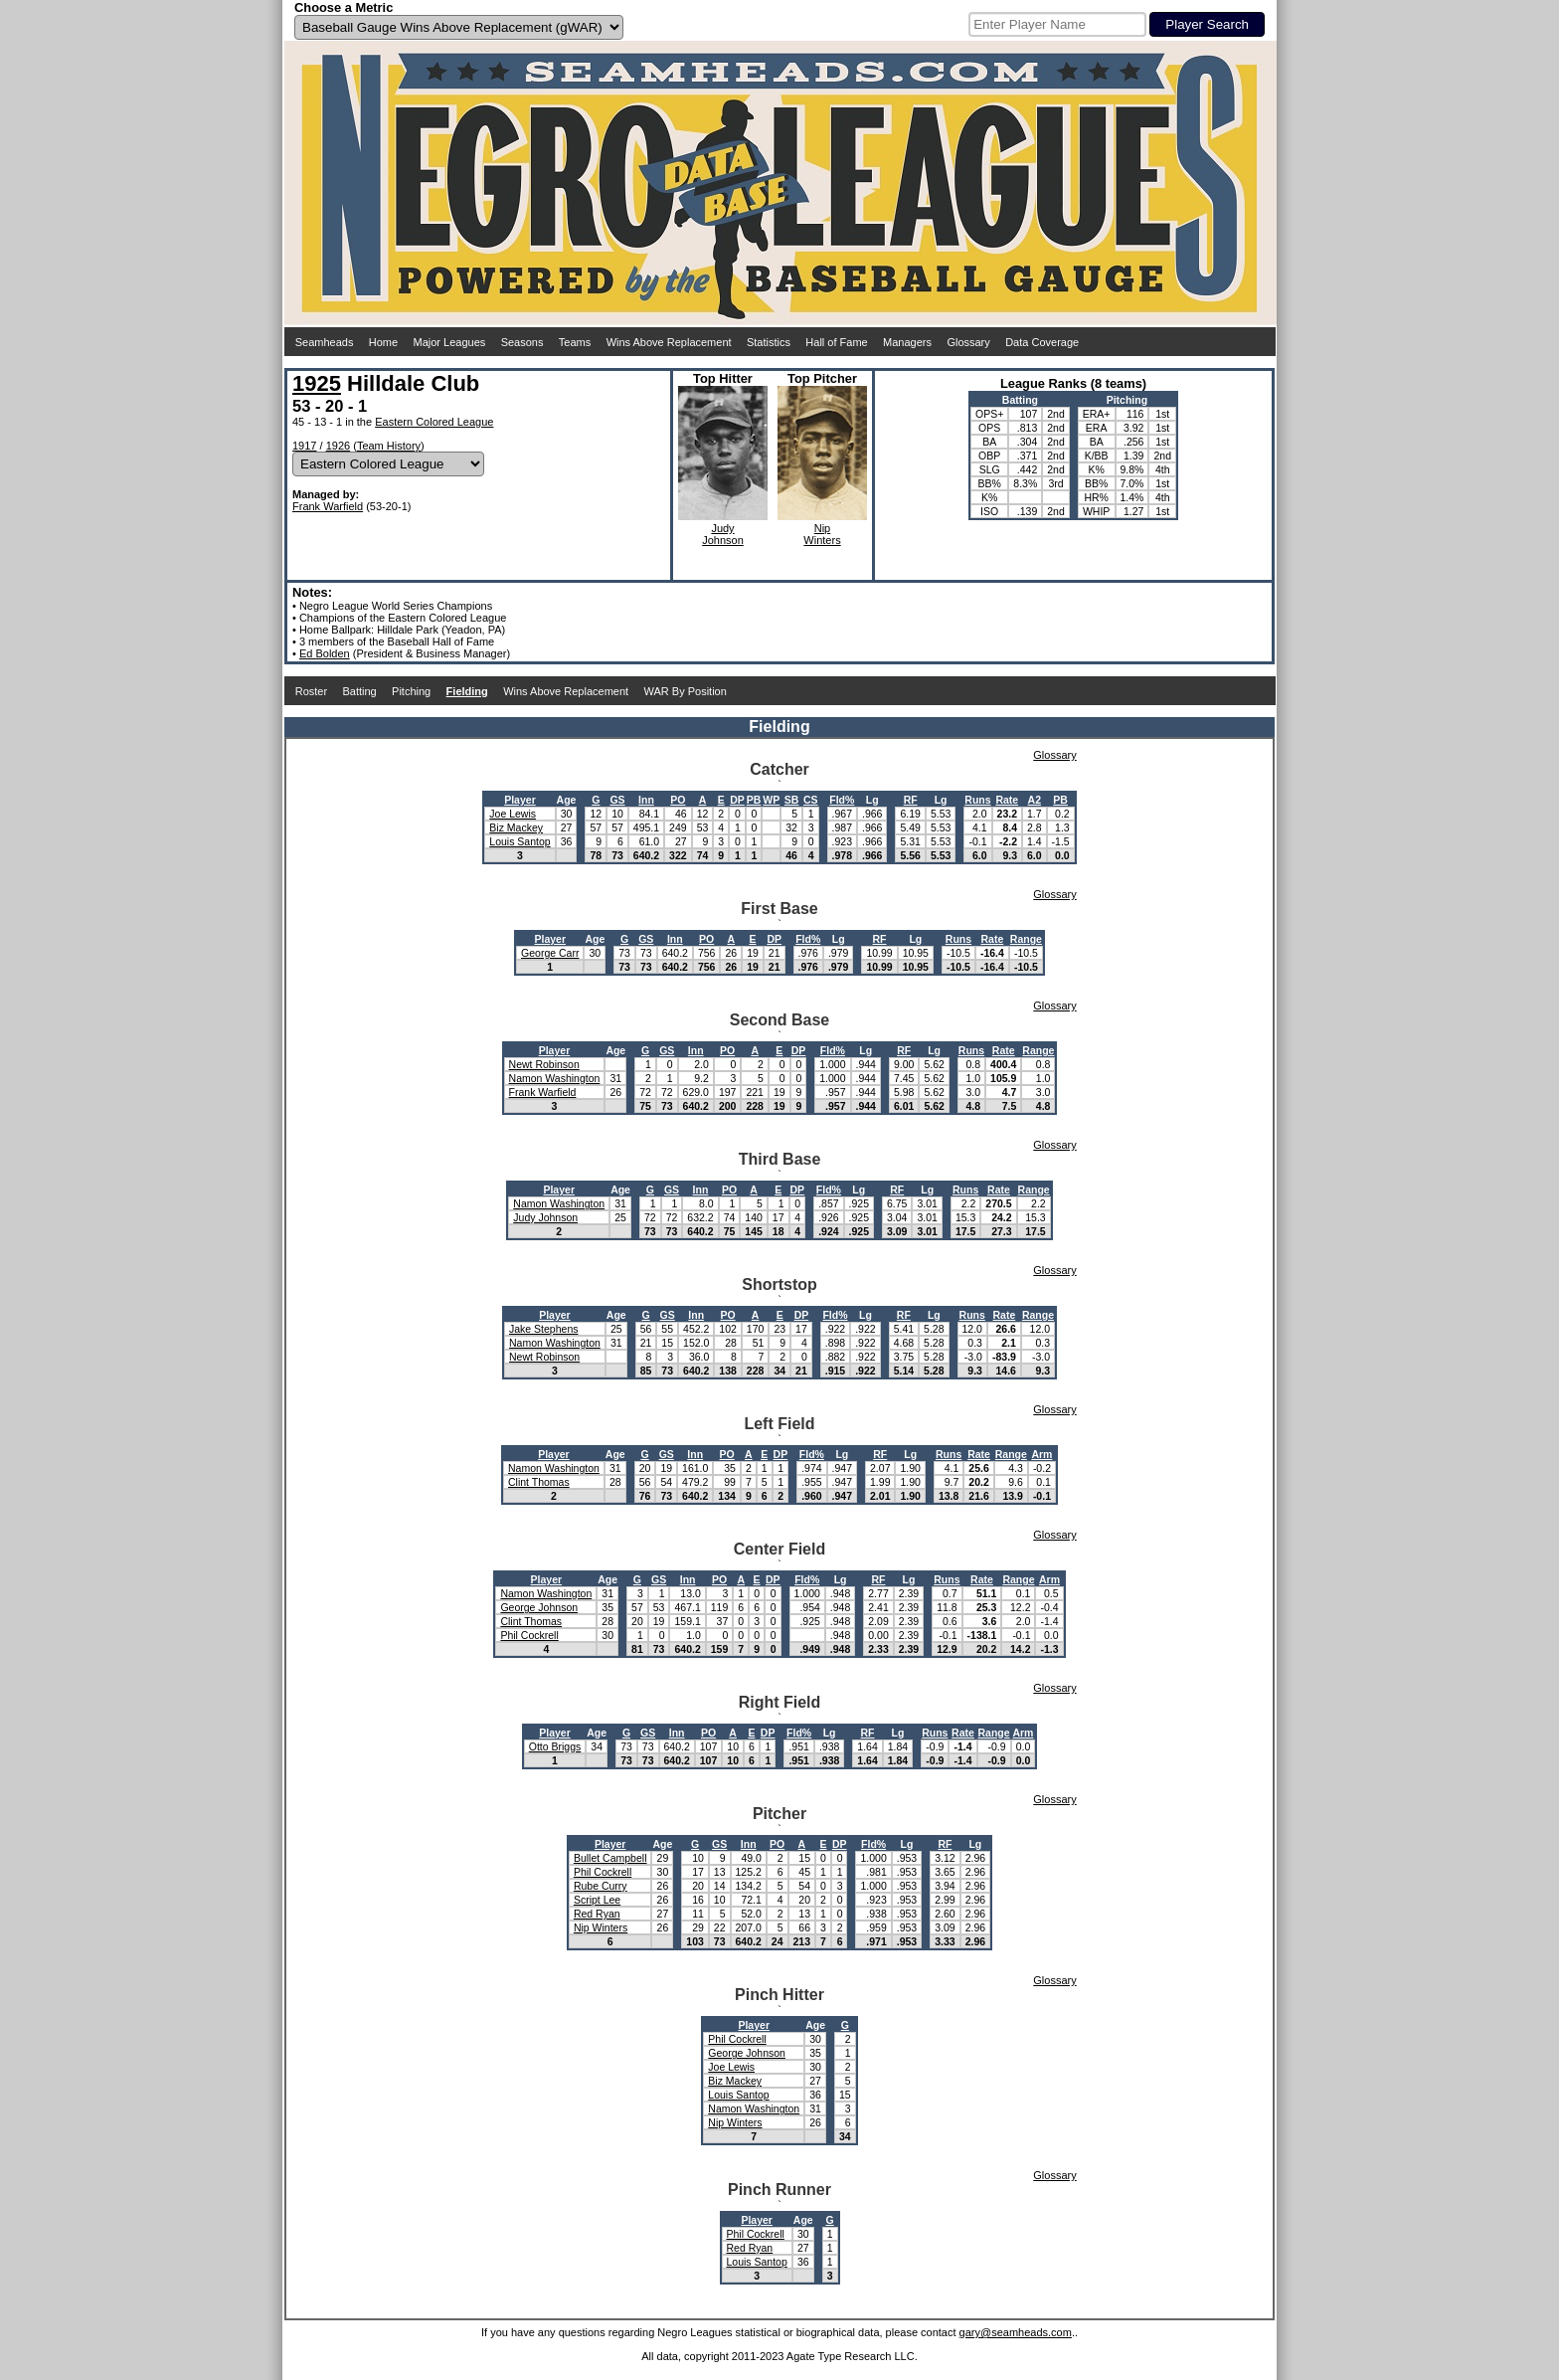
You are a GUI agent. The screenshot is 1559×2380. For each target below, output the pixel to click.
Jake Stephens (543, 1329)
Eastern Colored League (434, 422)
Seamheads (324, 342)
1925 (316, 383)
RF (911, 800)
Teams (575, 342)
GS (616, 800)
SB (791, 800)
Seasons (522, 342)
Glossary (968, 342)
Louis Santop (519, 841)
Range (1026, 939)
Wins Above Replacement (669, 342)
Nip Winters (600, 1927)
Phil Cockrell (529, 1635)
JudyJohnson (723, 534)
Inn (646, 800)
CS (810, 800)
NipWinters (821, 534)
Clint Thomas (539, 1482)
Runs (977, 800)
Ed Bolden (324, 653)
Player (520, 800)
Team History (389, 446)
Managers (907, 342)
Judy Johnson (545, 1217)
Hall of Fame (836, 342)
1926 (338, 446)
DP (737, 800)
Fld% (841, 800)
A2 (1034, 800)
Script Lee (597, 1900)
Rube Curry (600, 1886)
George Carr (550, 953)
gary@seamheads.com (1015, 2332)
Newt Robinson (544, 1064)
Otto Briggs (555, 1746)
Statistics (768, 342)
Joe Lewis (512, 814)
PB (754, 800)
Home (383, 342)
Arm (1041, 1454)
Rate (1006, 800)
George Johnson (539, 1607)
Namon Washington (555, 1078)
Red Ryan (597, 1914)
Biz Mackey (516, 827)
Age (567, 800)
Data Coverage (1042, 342)
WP (771, 800)
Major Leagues (450, 342)
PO (677, 800)
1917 (304, 446)
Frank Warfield (327, 506)
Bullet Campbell (610, 1858)
